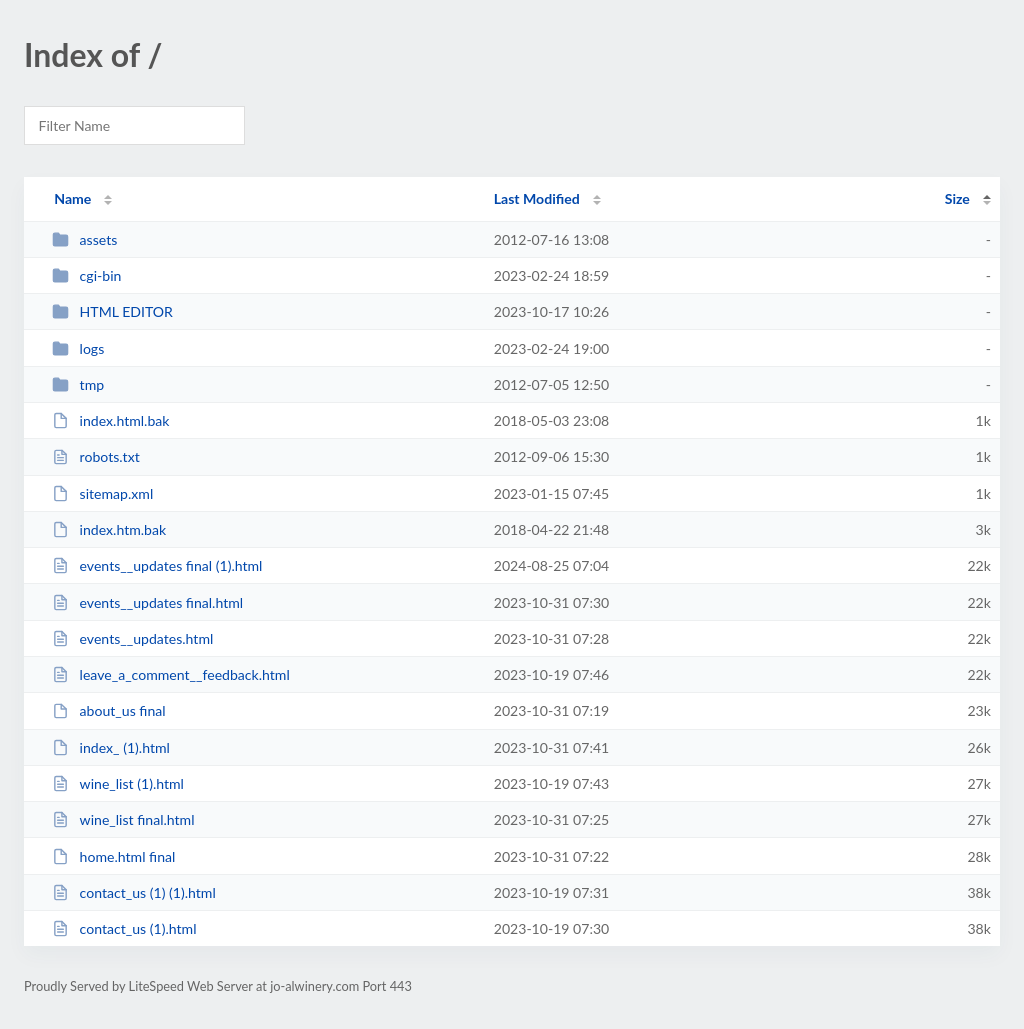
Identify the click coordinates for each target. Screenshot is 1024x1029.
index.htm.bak (109, 529)
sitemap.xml (102, 493)
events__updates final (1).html (157, 565)
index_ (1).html (111, 747)
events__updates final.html (147, 602)
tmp (78, 384)
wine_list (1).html (118, 783)
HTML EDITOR (112, 311)
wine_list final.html (123, 819)
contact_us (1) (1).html (134, 892)
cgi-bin (86, 275)
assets (84, 239)
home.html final (113, 856)
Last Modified (537, 198)
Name (72, 198)
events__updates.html (132, 638)
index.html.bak (110, 420)
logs (78, 348)
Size (957, 198)
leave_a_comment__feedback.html (171, 674)
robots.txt (96, 456)
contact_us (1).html (124, 928)
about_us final (108, 710)
